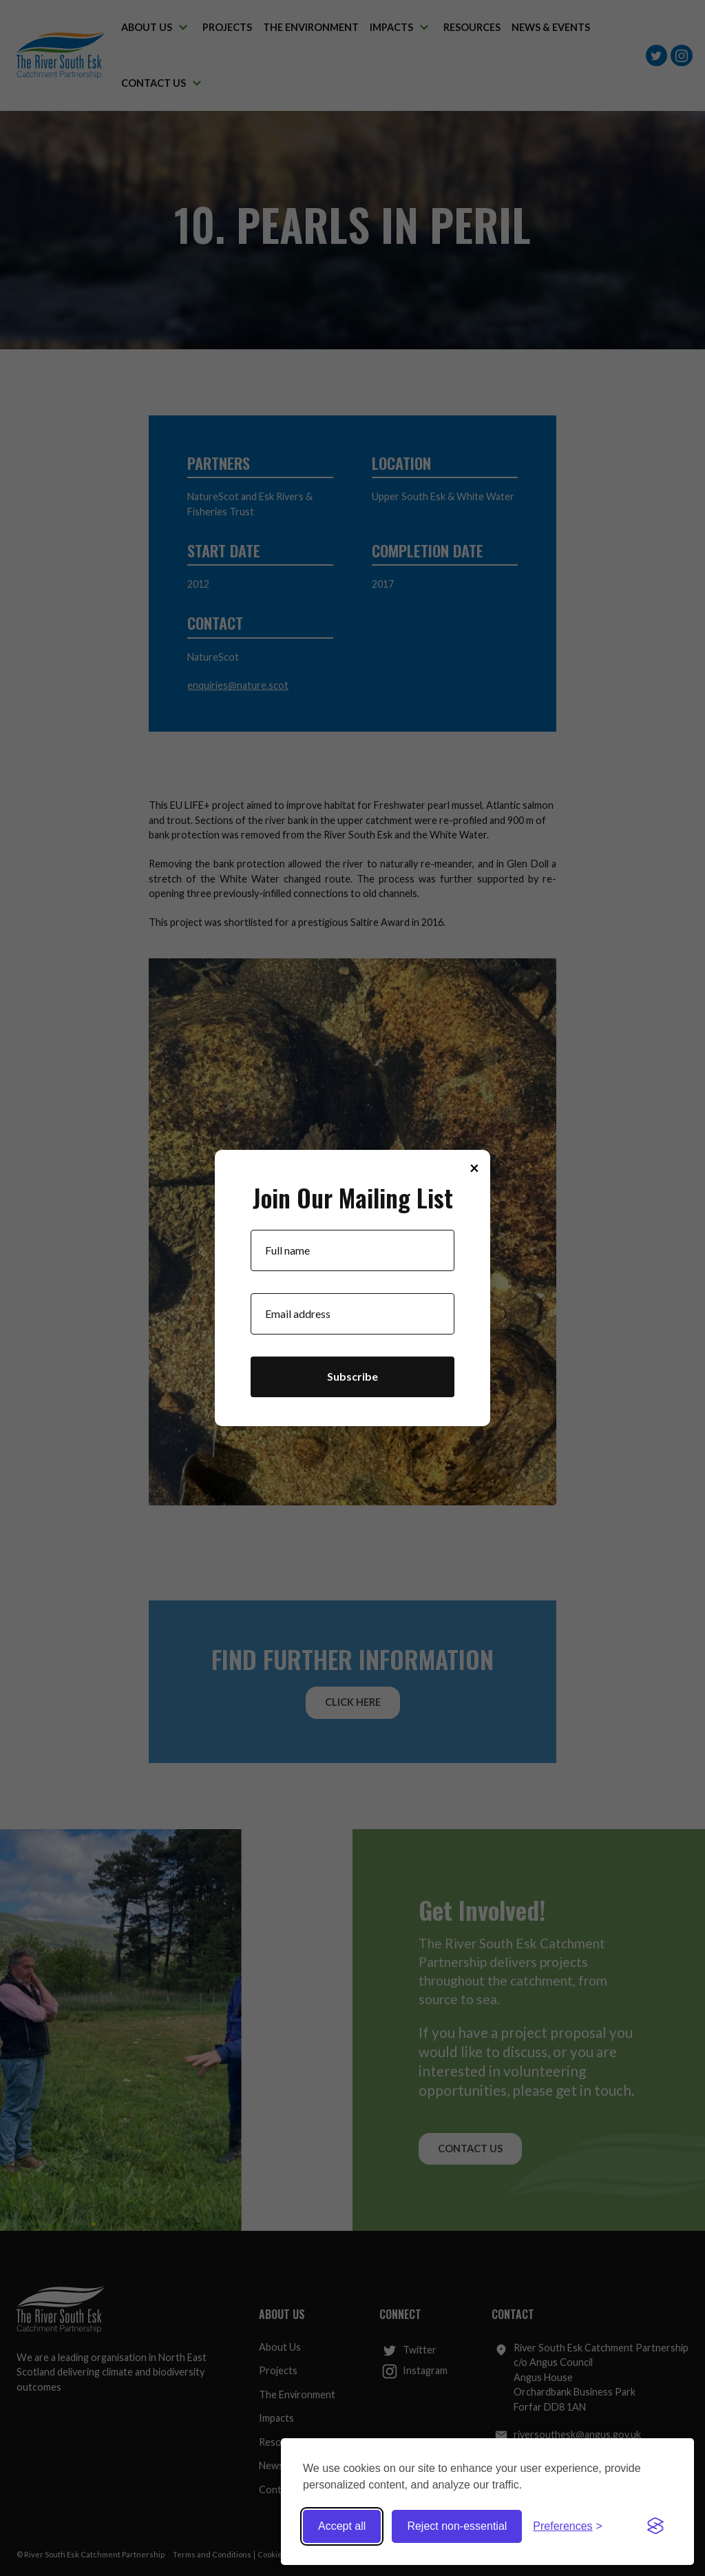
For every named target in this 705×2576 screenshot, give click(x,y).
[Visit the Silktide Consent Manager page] (655, 2526)
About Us (280, 2347)
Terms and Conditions (212, 2554)
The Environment (297, 2394)
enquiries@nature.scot (237, 685)
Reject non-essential (457, 2526)
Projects (278, 2370)
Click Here (353, 1702)
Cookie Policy (280, 2554)
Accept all (342, 2526)
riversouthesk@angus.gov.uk (567, 2435)
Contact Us (470, 2148)
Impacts (276, 2418)
